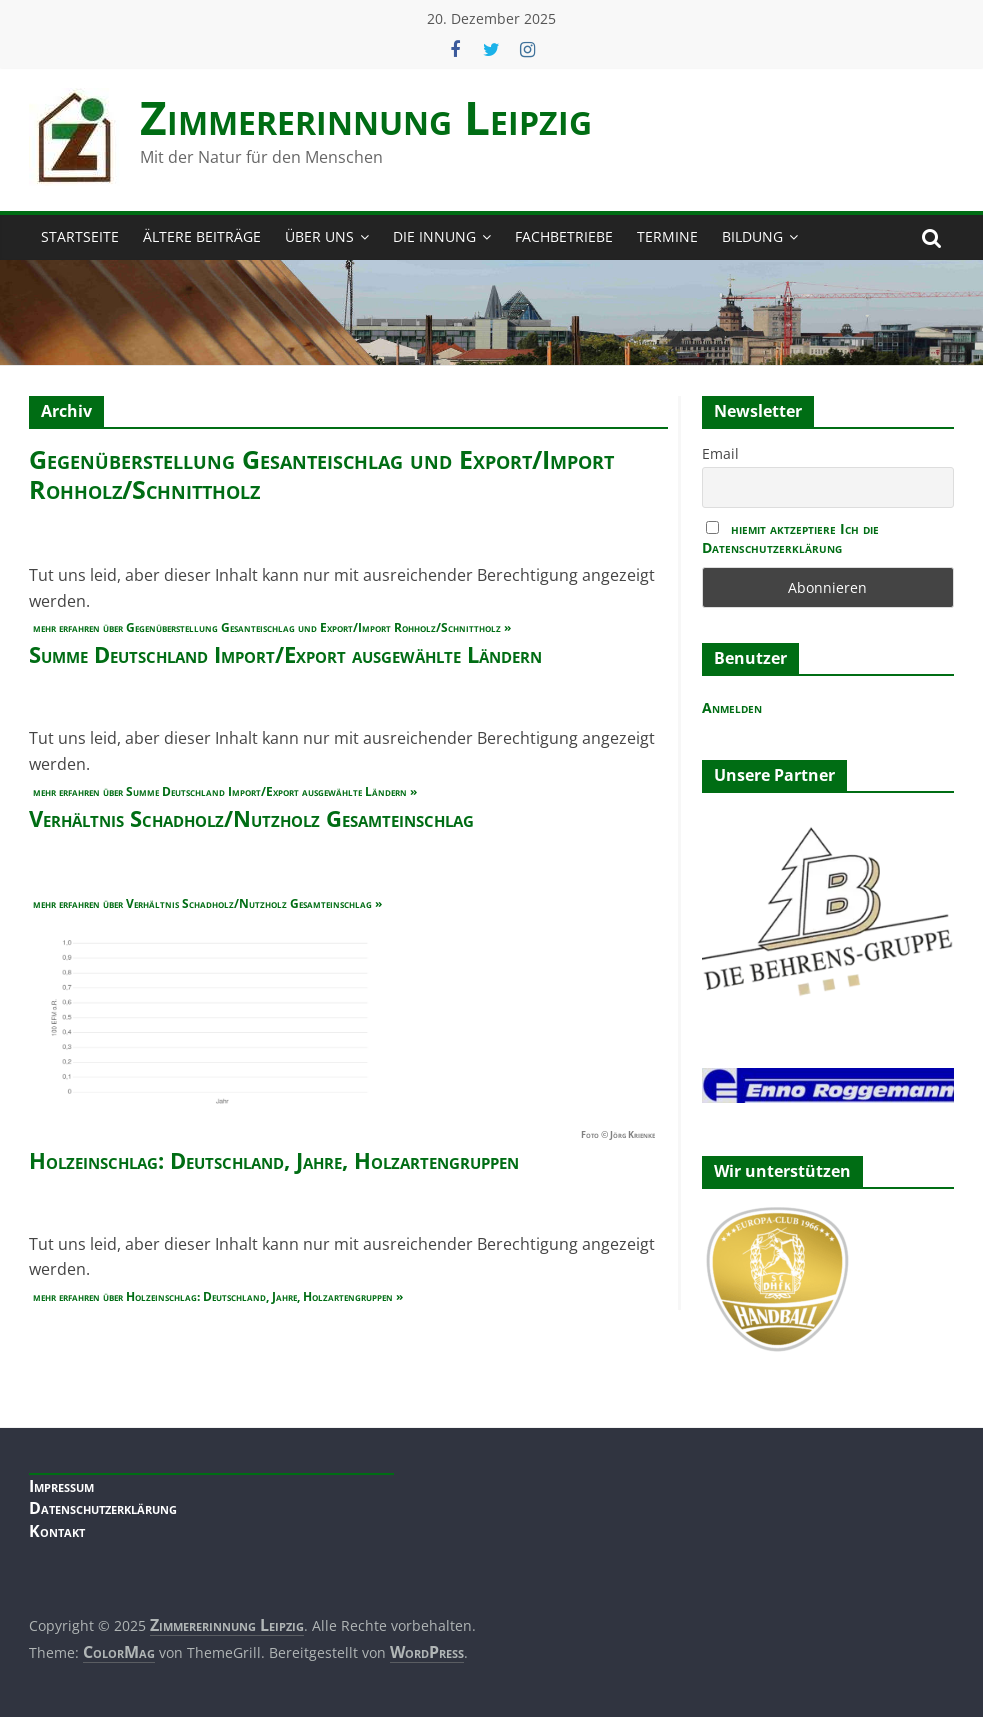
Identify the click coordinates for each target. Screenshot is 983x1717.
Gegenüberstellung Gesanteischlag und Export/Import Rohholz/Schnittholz (321, 474)
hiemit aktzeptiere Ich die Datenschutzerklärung (790, 538)
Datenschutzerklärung (103, 1508)
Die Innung (434, 236)
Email (720, 453)
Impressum (61, 1486)
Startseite (80, 236)
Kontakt (57, 1531)
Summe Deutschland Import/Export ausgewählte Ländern (285, 654)
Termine (667, 236)
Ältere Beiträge (202, 236)
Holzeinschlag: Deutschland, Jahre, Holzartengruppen (274, 1160)
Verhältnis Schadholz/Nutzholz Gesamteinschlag (251, 818)
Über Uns (319, 236)
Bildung (752, 236)
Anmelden (732, 707)
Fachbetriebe (564, 236)
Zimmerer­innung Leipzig (366, 117)
